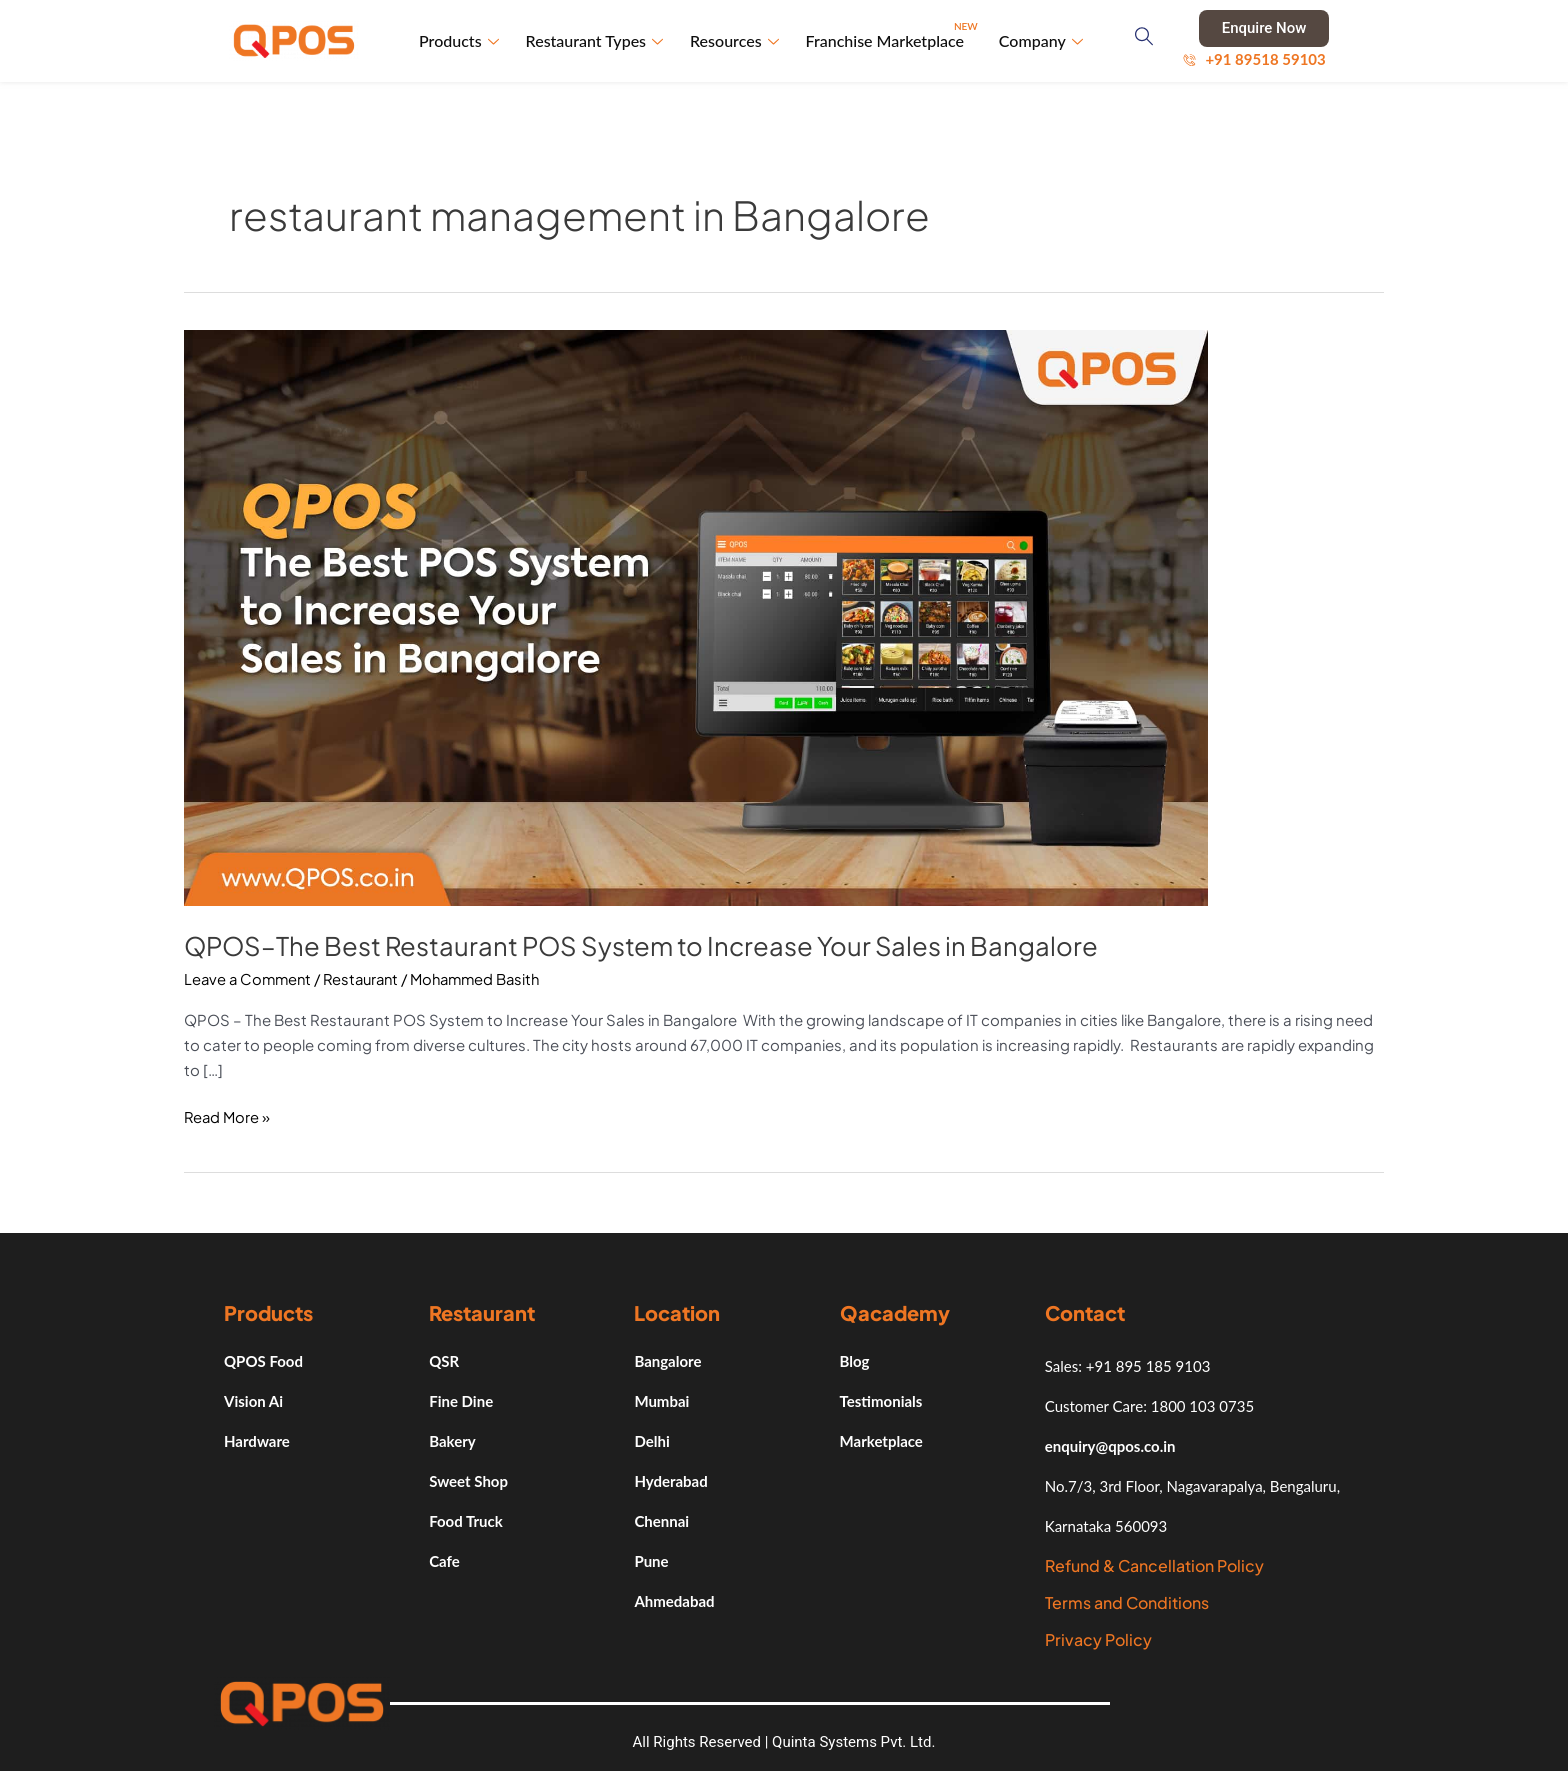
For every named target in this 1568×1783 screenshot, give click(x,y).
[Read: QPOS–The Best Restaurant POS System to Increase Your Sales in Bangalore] (696, 617)
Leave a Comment (250, 980)
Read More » (228, 1116)
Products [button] (464, 41)
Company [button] (1041, 41)
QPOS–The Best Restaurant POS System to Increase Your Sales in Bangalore (645, 947)
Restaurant (368, 980)
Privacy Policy (1098, 1640)
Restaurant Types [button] (597, 41)
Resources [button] (737, 41)
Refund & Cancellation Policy (1154, 1566)
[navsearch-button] (1146, 41)
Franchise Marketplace (893, 33)
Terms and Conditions (1127, 1603)
